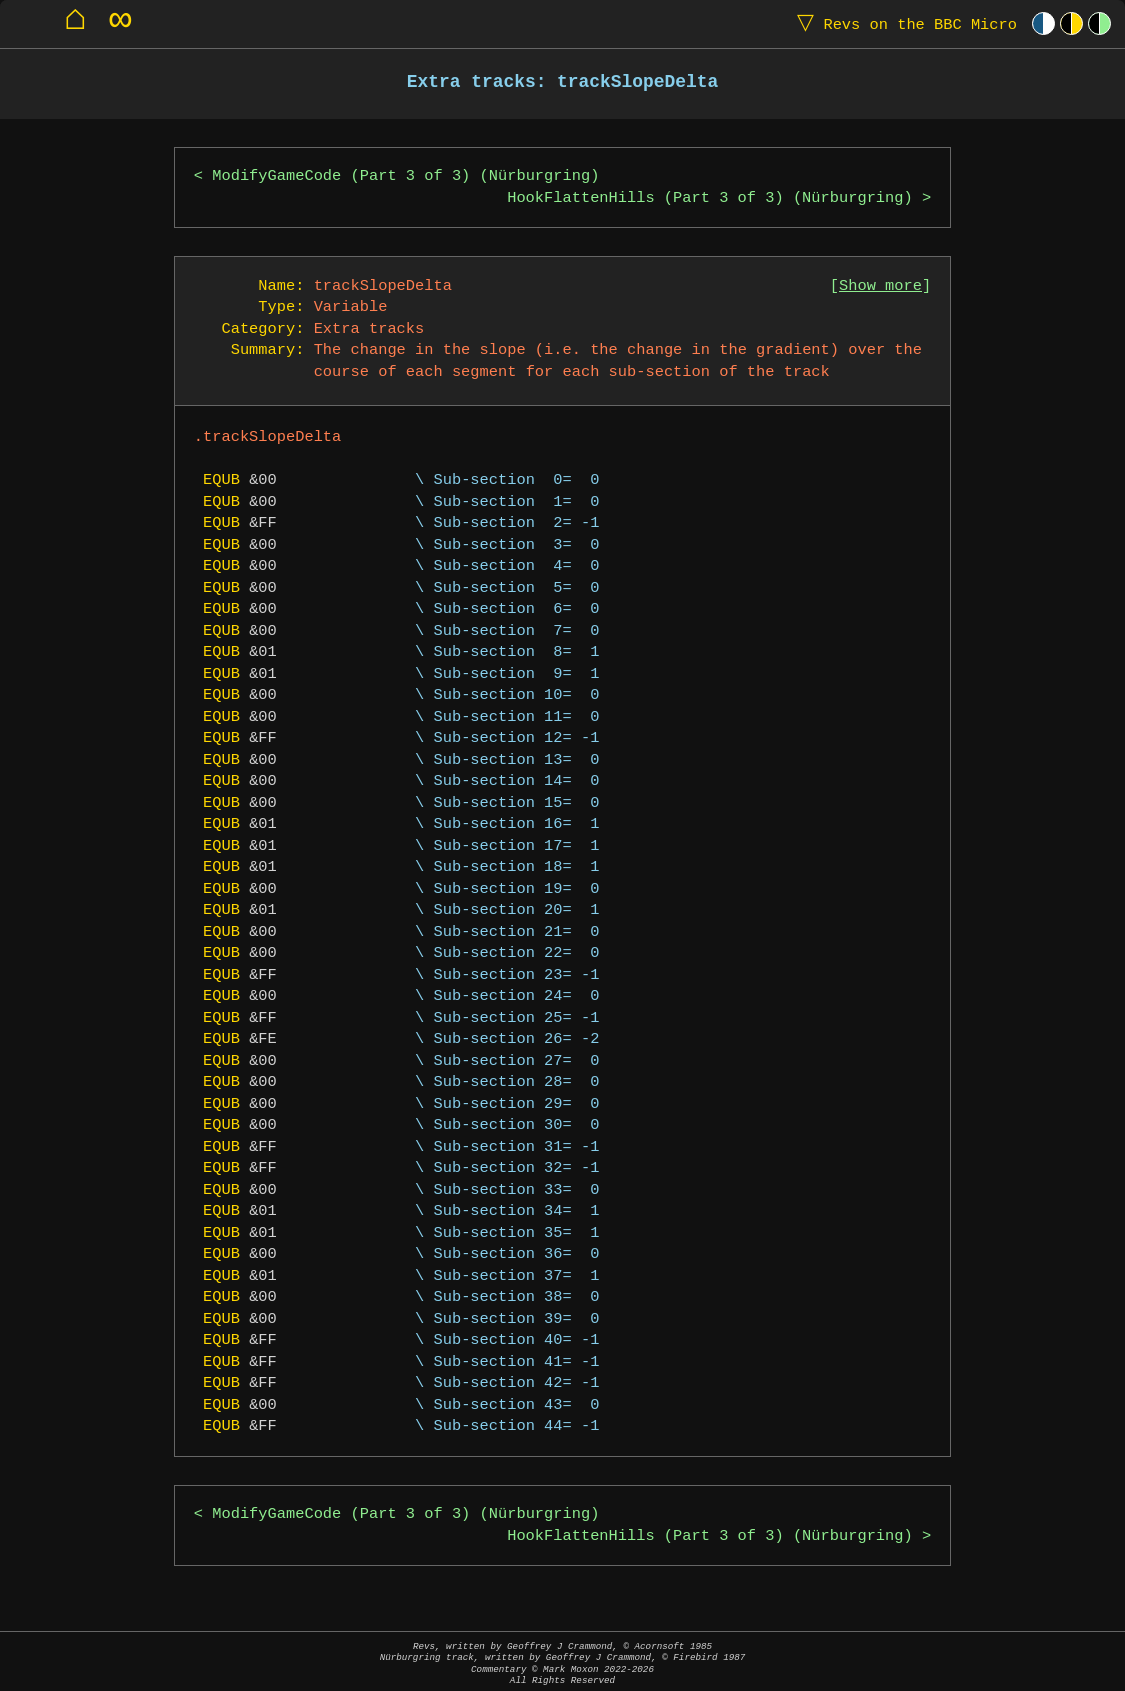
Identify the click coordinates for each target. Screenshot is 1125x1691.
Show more (880, 286)
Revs (902, 23)
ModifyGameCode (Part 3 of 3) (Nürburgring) (405, 176)
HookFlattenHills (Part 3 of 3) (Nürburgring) (710, 198)
